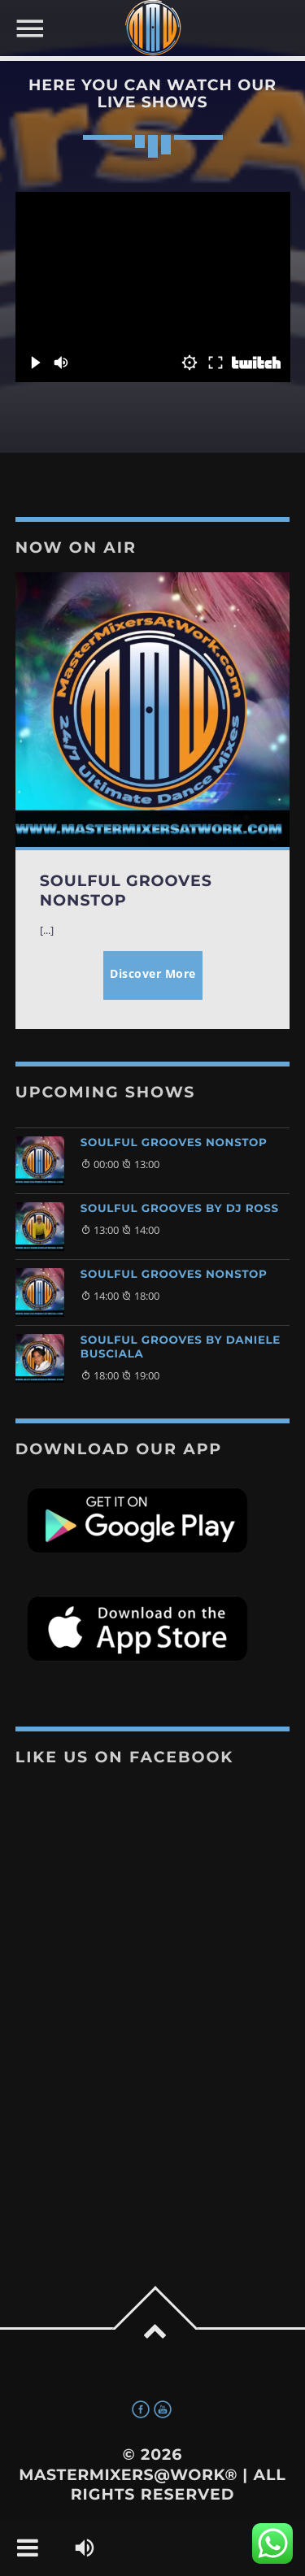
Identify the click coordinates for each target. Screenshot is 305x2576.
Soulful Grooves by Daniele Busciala (181, 1347)
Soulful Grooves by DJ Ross (180, 1208)
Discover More (153, 973)
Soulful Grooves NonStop (174, 1142)
